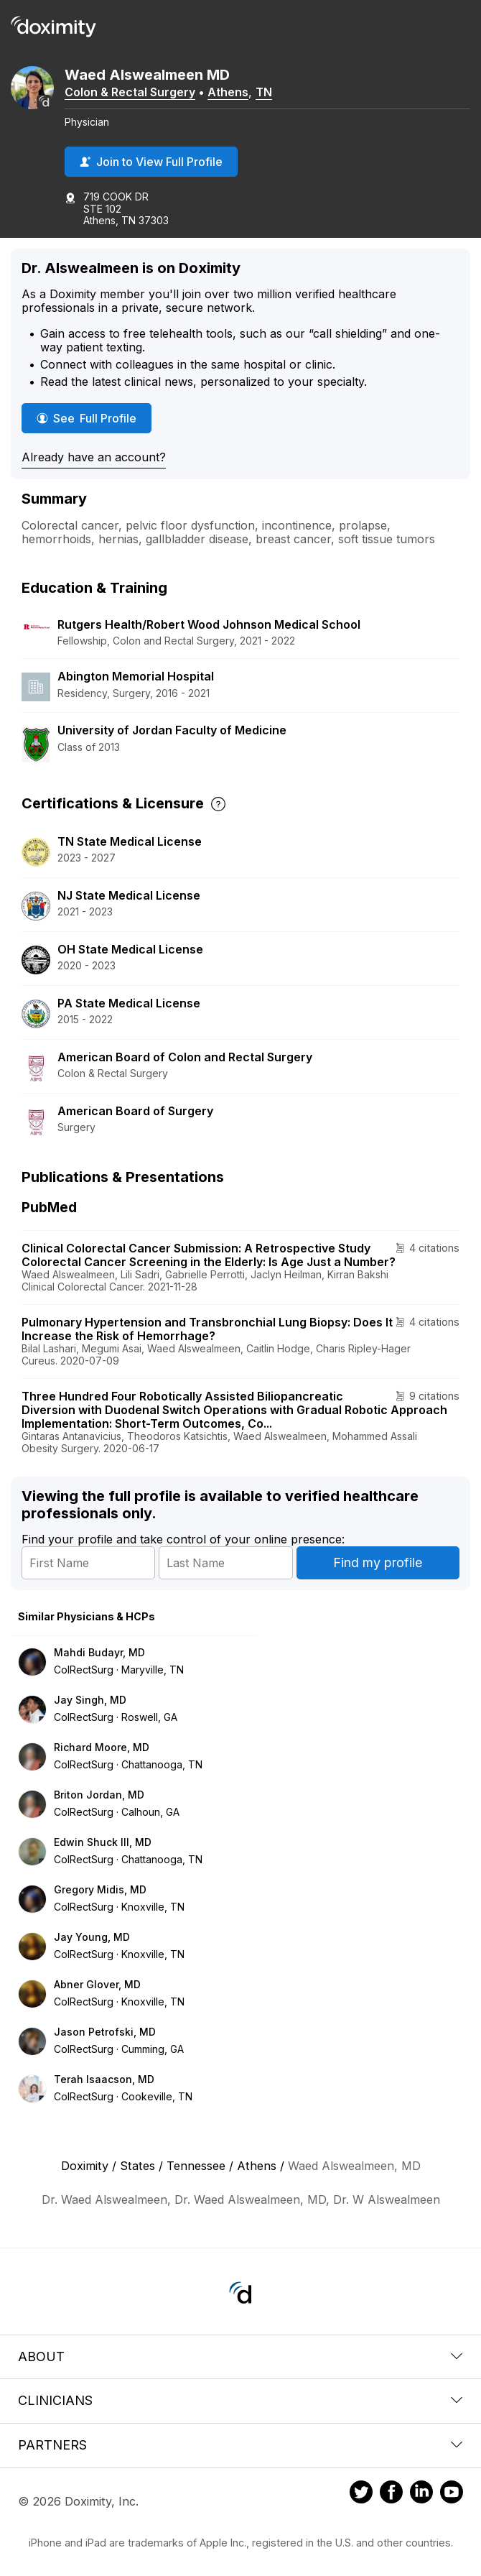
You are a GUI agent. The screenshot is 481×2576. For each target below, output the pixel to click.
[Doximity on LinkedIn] (421, 2494)
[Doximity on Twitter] (361, 2494)
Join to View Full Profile (151, 161)
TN (264, 92)
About (240, 2356)
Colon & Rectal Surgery (130, 92)
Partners (240, 2444)
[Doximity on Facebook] (391, 2494)
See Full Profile (94, 417)
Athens (227, 92)
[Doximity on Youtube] (451, 2494)
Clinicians (240, 2400)
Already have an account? (94, 457)
